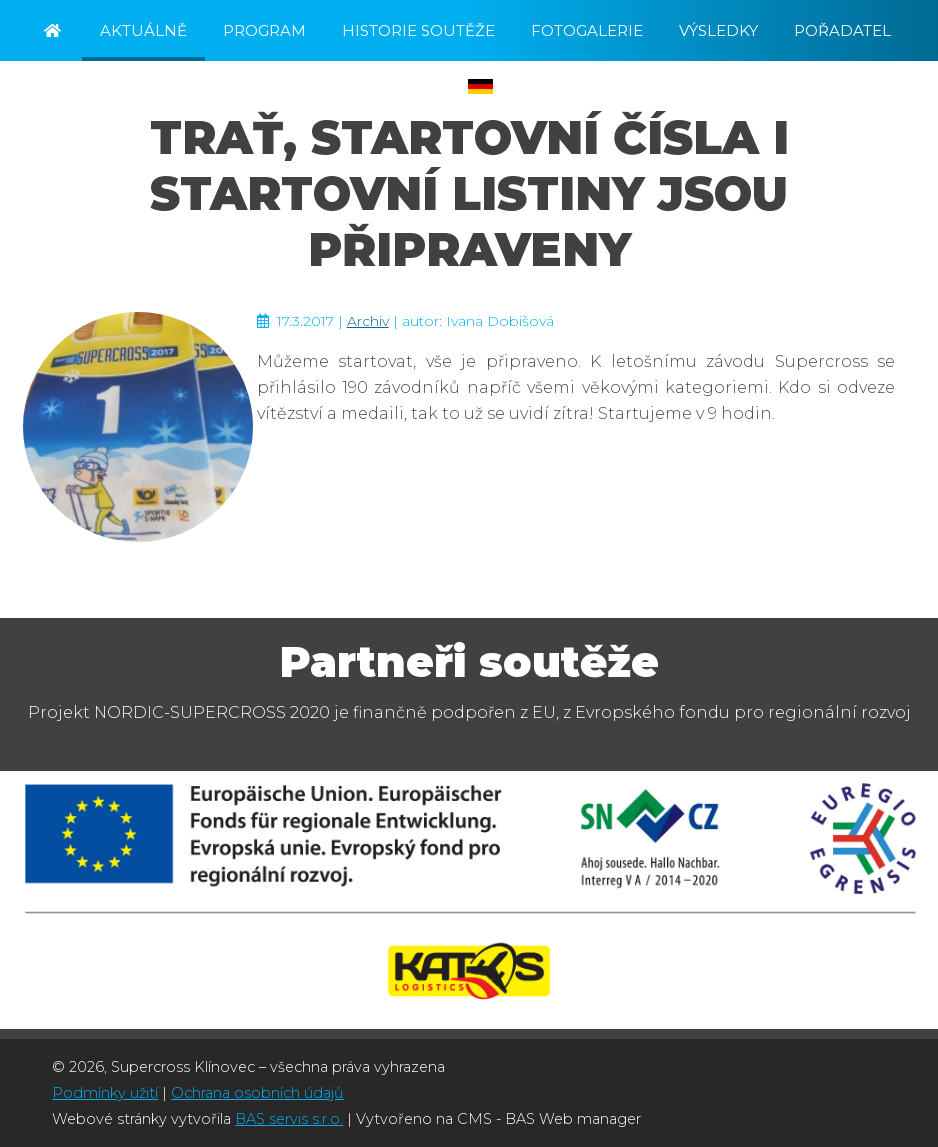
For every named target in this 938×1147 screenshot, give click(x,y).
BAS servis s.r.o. (289, 1119)
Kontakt (260, 87)
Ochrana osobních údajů (257, 1093)
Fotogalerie (587, 30)
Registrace (383, 87)
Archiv (368, 321)
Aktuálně (143, 30)
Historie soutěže (418, 30)
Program (264, 30)
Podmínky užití (105, 1093)
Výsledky (718, 30)
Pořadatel (842, 30)
